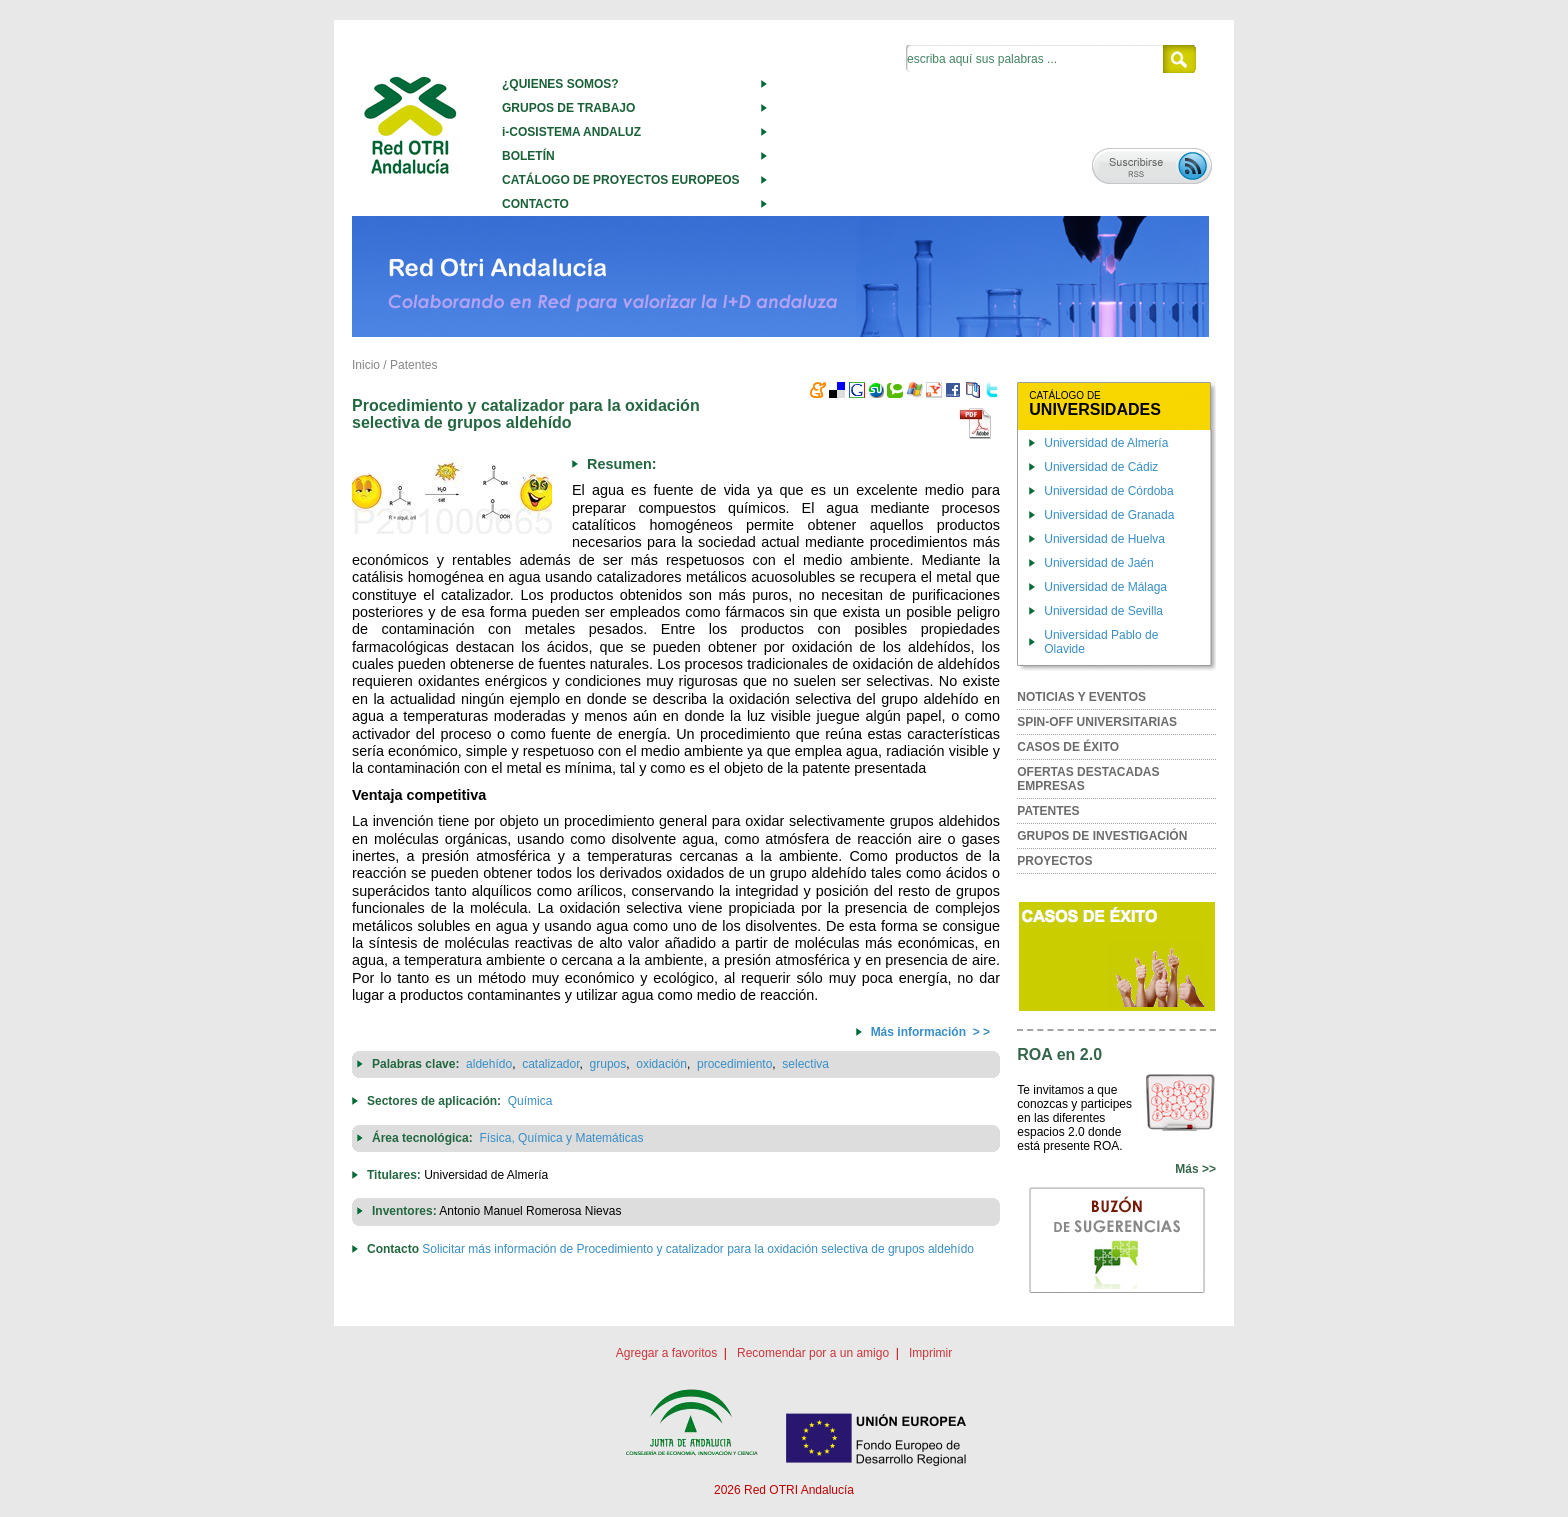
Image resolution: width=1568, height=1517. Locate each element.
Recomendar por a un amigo (813, 1353)
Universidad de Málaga (1105, 587)
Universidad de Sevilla (1103, 611)
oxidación (661, 1064)
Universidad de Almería (1106, 443)
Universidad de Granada (1109, 515)
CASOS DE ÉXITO (1068, 747)
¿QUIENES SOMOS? (560, 84)
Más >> (1195, 1169)
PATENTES (1048, 811)
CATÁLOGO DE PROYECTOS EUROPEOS (621, 180)
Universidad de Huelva (1104, 539)
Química (530, 1101)
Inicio (366, 365)
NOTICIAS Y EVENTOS (1081, 697)
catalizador (550, 1064)
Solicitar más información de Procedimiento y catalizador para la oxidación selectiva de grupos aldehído (698, 1249)
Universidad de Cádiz (1101, 467)
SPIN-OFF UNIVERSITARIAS (1097, 722)
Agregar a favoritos (666, 1353)
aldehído (489, 1064)
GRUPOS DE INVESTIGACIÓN (1102, 836)
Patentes (413, 365)
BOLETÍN (528, 156)
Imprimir (930, 1353)
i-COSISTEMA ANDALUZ (571, 132)
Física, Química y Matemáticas (561, 1138)
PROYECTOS (1054, 861)
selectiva (805, 1064)
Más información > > (930, 1032)
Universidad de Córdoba (1108, 491)
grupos (608, 1064)
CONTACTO (535, 204)
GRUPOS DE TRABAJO (568, 108)
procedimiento (734, 1064)
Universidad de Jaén (1098, 563)
